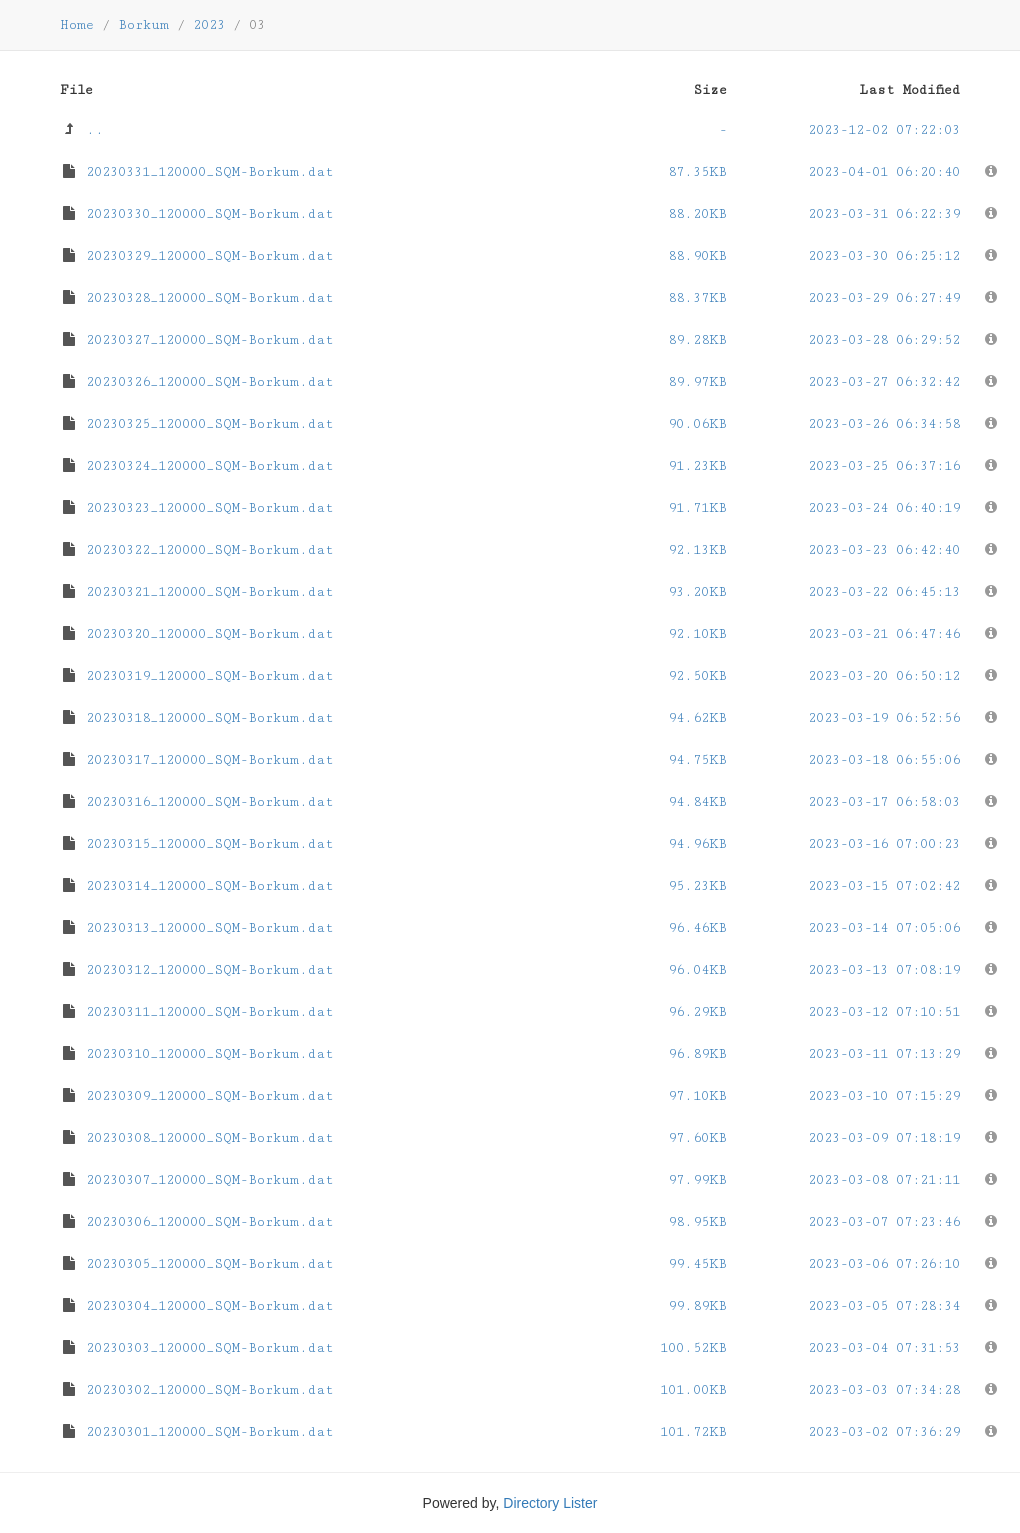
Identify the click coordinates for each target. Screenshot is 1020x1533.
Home (77, 25)
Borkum (143, 25)
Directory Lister (550, 1503)
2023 (209, 25)
